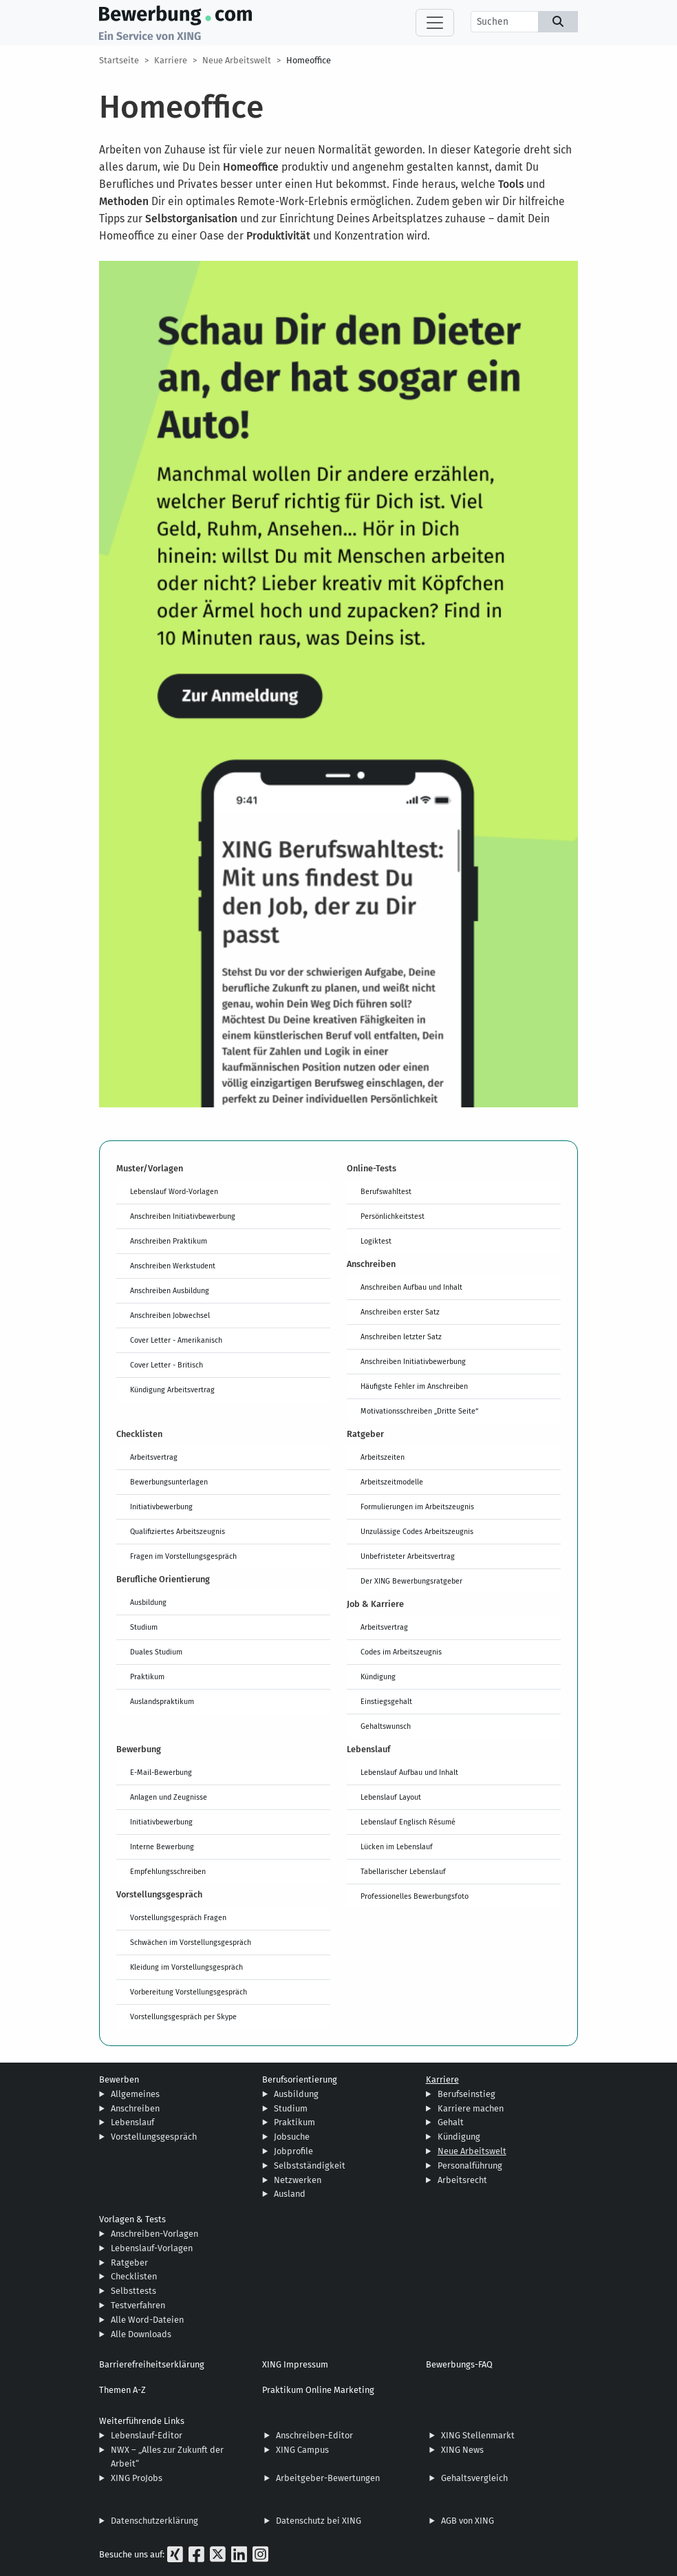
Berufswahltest (386, 1191)
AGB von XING (467, 2520)
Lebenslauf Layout (391, 1796)
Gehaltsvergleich (474, 2477)
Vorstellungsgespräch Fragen (178, 1917)
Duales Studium (156, 1651)
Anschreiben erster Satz (400, 1311)
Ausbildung (148, 1602)
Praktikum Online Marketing (318, 2389)
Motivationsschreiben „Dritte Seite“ (419, 1410)
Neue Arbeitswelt (236, 60)
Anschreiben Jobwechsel (170, 1315)
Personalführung (470, 2165)
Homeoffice (308, 60)
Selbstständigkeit (309, 2165)
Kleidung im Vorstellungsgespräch (186, 1966)
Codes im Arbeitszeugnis (401, 1651)
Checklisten (134, 2276)
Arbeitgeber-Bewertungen (328, 2477)
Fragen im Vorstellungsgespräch (183, 1556)
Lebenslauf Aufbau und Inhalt (409, 1772)
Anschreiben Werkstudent (172, 1265)
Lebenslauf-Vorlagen (152, 2248)
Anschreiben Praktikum (168, 1240)
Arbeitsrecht (462, 2179)
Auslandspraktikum (162, 1701)
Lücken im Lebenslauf (397, 1846)
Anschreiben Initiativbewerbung (182, 1216)
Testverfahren (138, 2305)
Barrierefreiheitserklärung (151, 2364)
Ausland (289, 2193)
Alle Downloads (141, 2334)
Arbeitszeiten (383, 1456)
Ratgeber (129, 2262)
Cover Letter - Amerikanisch (176, 1339)
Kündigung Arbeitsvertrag (172, 1389)
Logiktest (376, 1240)
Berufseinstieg (466, 2093)
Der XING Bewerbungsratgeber (411, 1580)
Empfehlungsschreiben (168, 1871)
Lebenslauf (132, 2122)
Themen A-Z (122, 2389)
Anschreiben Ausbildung (169, 1290)
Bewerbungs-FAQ (459, 2364)
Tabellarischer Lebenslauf (403, 1871)
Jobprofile (293, 2151)
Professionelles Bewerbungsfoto (415, 1896)
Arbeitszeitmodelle (392, 1481)
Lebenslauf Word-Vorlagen (174, 1191)
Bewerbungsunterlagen (169, 1481)
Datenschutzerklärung (154, 2520)
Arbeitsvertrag (154, 1456)
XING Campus (302, 2449)
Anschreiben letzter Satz (401, 1336)
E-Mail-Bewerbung (161, 1772)
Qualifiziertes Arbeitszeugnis (177, 1531)
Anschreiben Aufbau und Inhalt (411, 1286)
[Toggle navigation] (435, 22)
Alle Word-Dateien (147, 2319)
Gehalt (451, 2122)
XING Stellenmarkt (478, 2435)
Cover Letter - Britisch (166, 1364)
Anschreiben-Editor (314, 2435)
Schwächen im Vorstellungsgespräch (190, 1942)
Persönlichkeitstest (393, 1216)
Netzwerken (297, 2179)
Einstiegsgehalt (386, 1701)
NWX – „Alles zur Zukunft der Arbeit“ (167, 2457)
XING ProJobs (136, 2477)
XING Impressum (295, 2364)
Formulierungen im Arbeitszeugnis (417, 1506)
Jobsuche (292, 2136)
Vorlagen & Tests (132, 2219)
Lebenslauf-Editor (146, 2435)
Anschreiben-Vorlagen (154, 2233)
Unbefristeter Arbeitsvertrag (408, 1556)
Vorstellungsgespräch (154, 2136)
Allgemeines (135, 2093)
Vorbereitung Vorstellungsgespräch (188, 1991)
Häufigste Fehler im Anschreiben (414, 1386)
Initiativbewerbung (161, 1506)
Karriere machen (471, 2108)
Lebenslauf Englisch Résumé (408, 1821)
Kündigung (378, 1676)
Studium (144, 1626)
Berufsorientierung (299, 2079)
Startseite (119, 60)
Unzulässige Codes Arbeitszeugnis (417, 1531)
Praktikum (147, 1676)
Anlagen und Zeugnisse (168, 1796)
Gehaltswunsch (386, 1726)
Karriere (170, 60)
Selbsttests (133, 2290)
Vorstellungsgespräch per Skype (183, 2016)
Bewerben (119, 2079)
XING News (462, 2449)
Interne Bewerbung (162, 1846)
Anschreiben (135, 2108)
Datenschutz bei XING (318, 2520)
